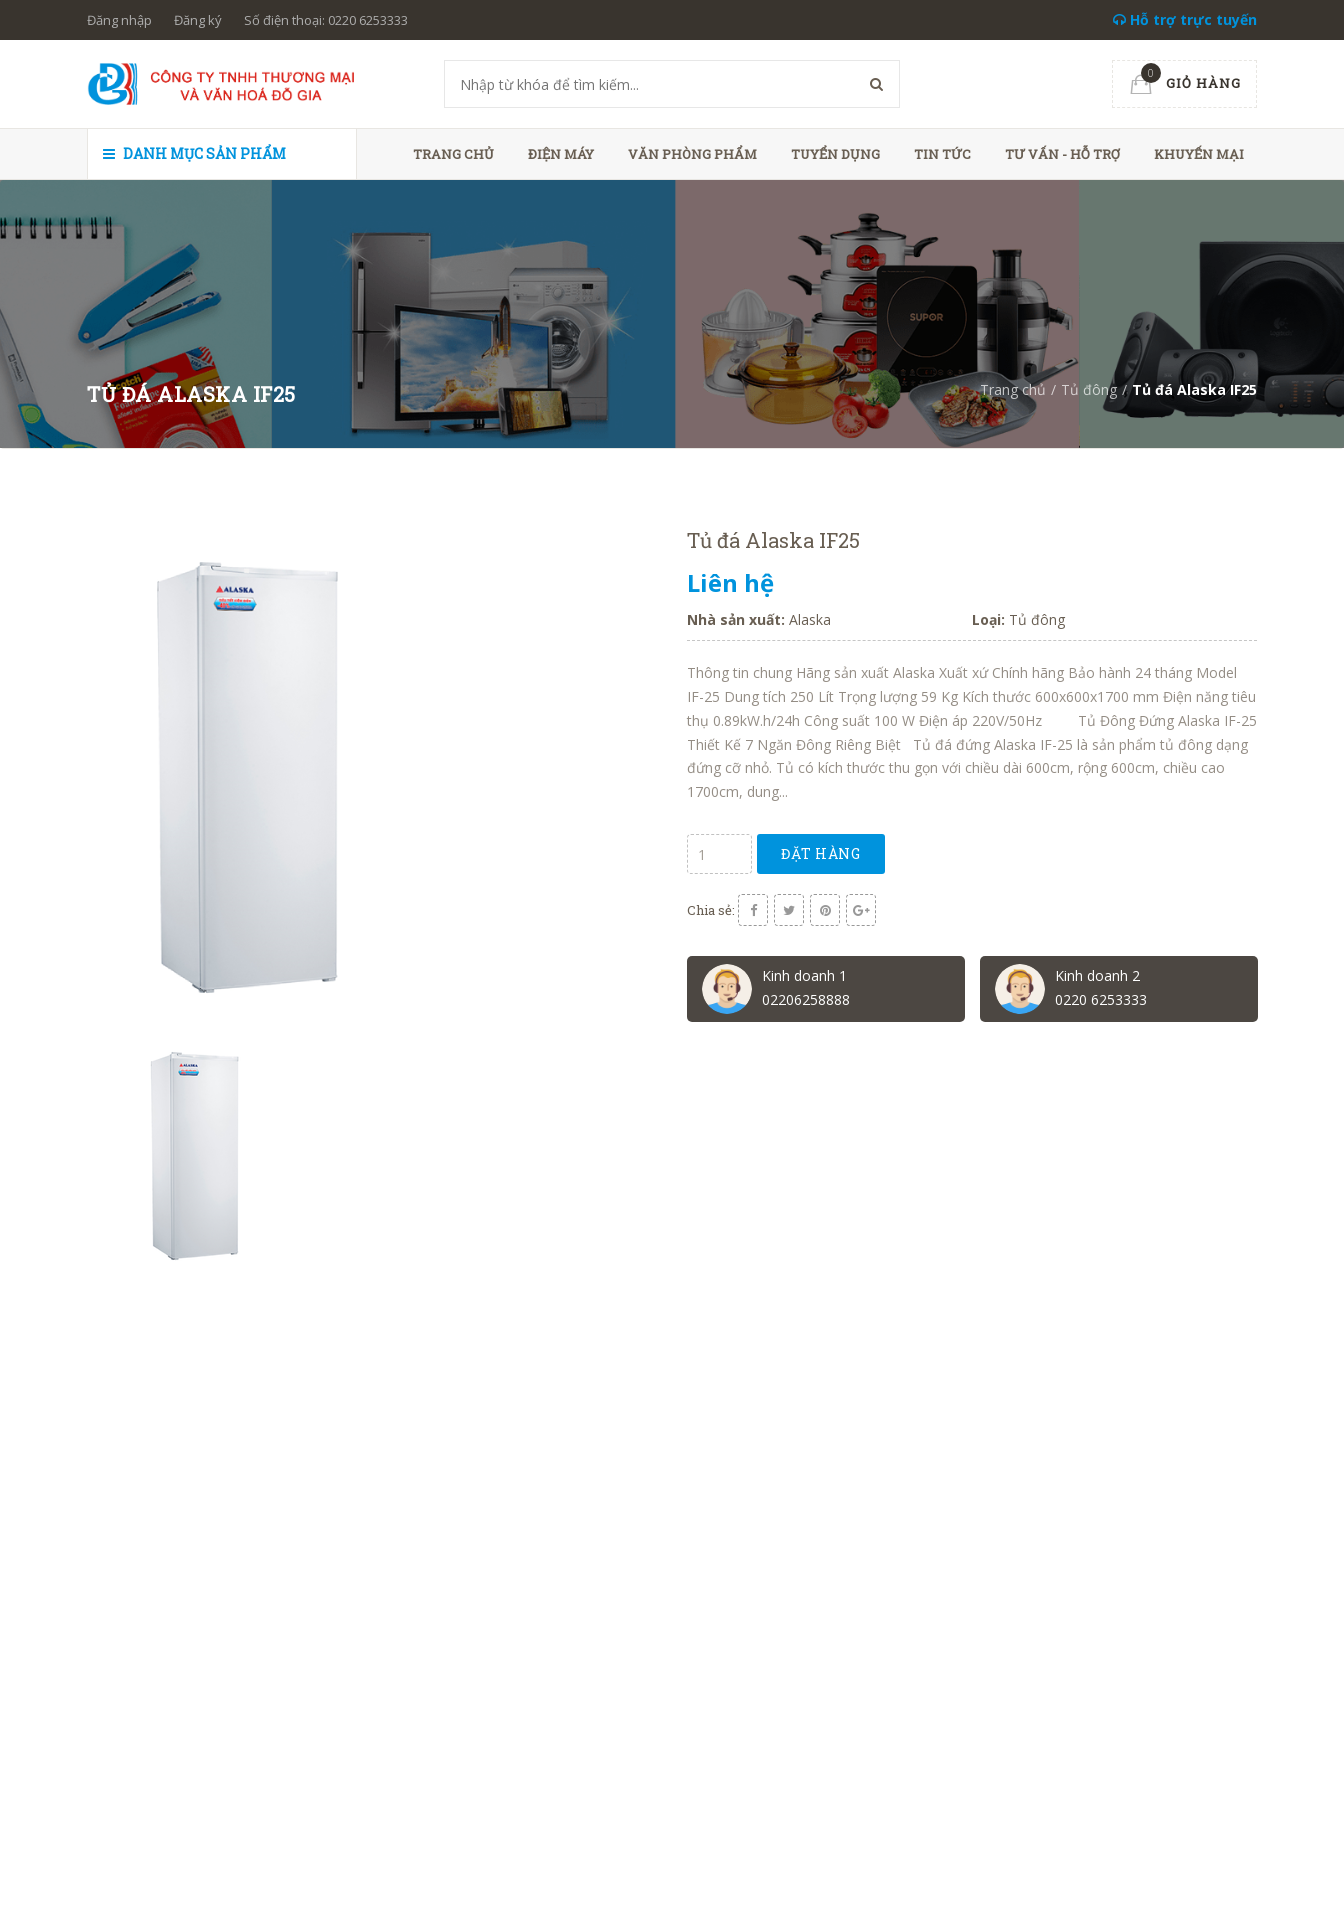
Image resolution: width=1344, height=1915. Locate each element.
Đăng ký (198, 20)
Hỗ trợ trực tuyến (1185, 19)
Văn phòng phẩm (692, 154)
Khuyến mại (1199, 154)
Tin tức (942, 154)
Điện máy (561, 154)
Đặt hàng (821, 853)
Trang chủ (453, 154)
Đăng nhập (119, 20)
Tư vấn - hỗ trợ (1062, 154)
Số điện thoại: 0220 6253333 (326, 20)
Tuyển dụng (835, 154)
